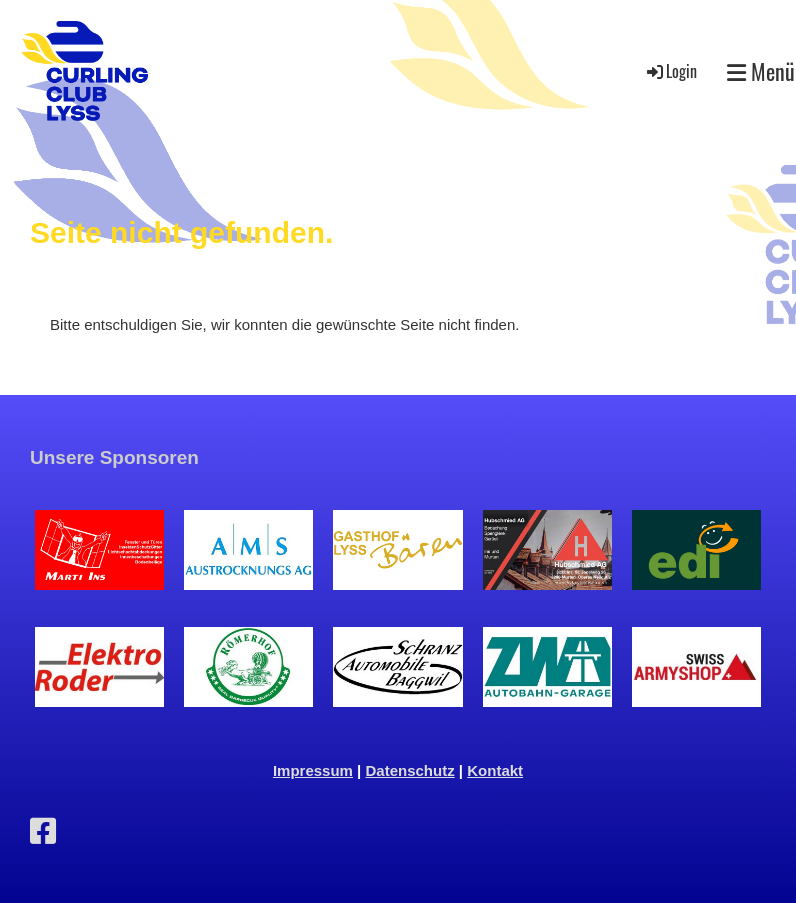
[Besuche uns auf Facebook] (43, 831)
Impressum (313, 770)
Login (670, 71)
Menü (761, 71)
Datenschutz (410, 770)
